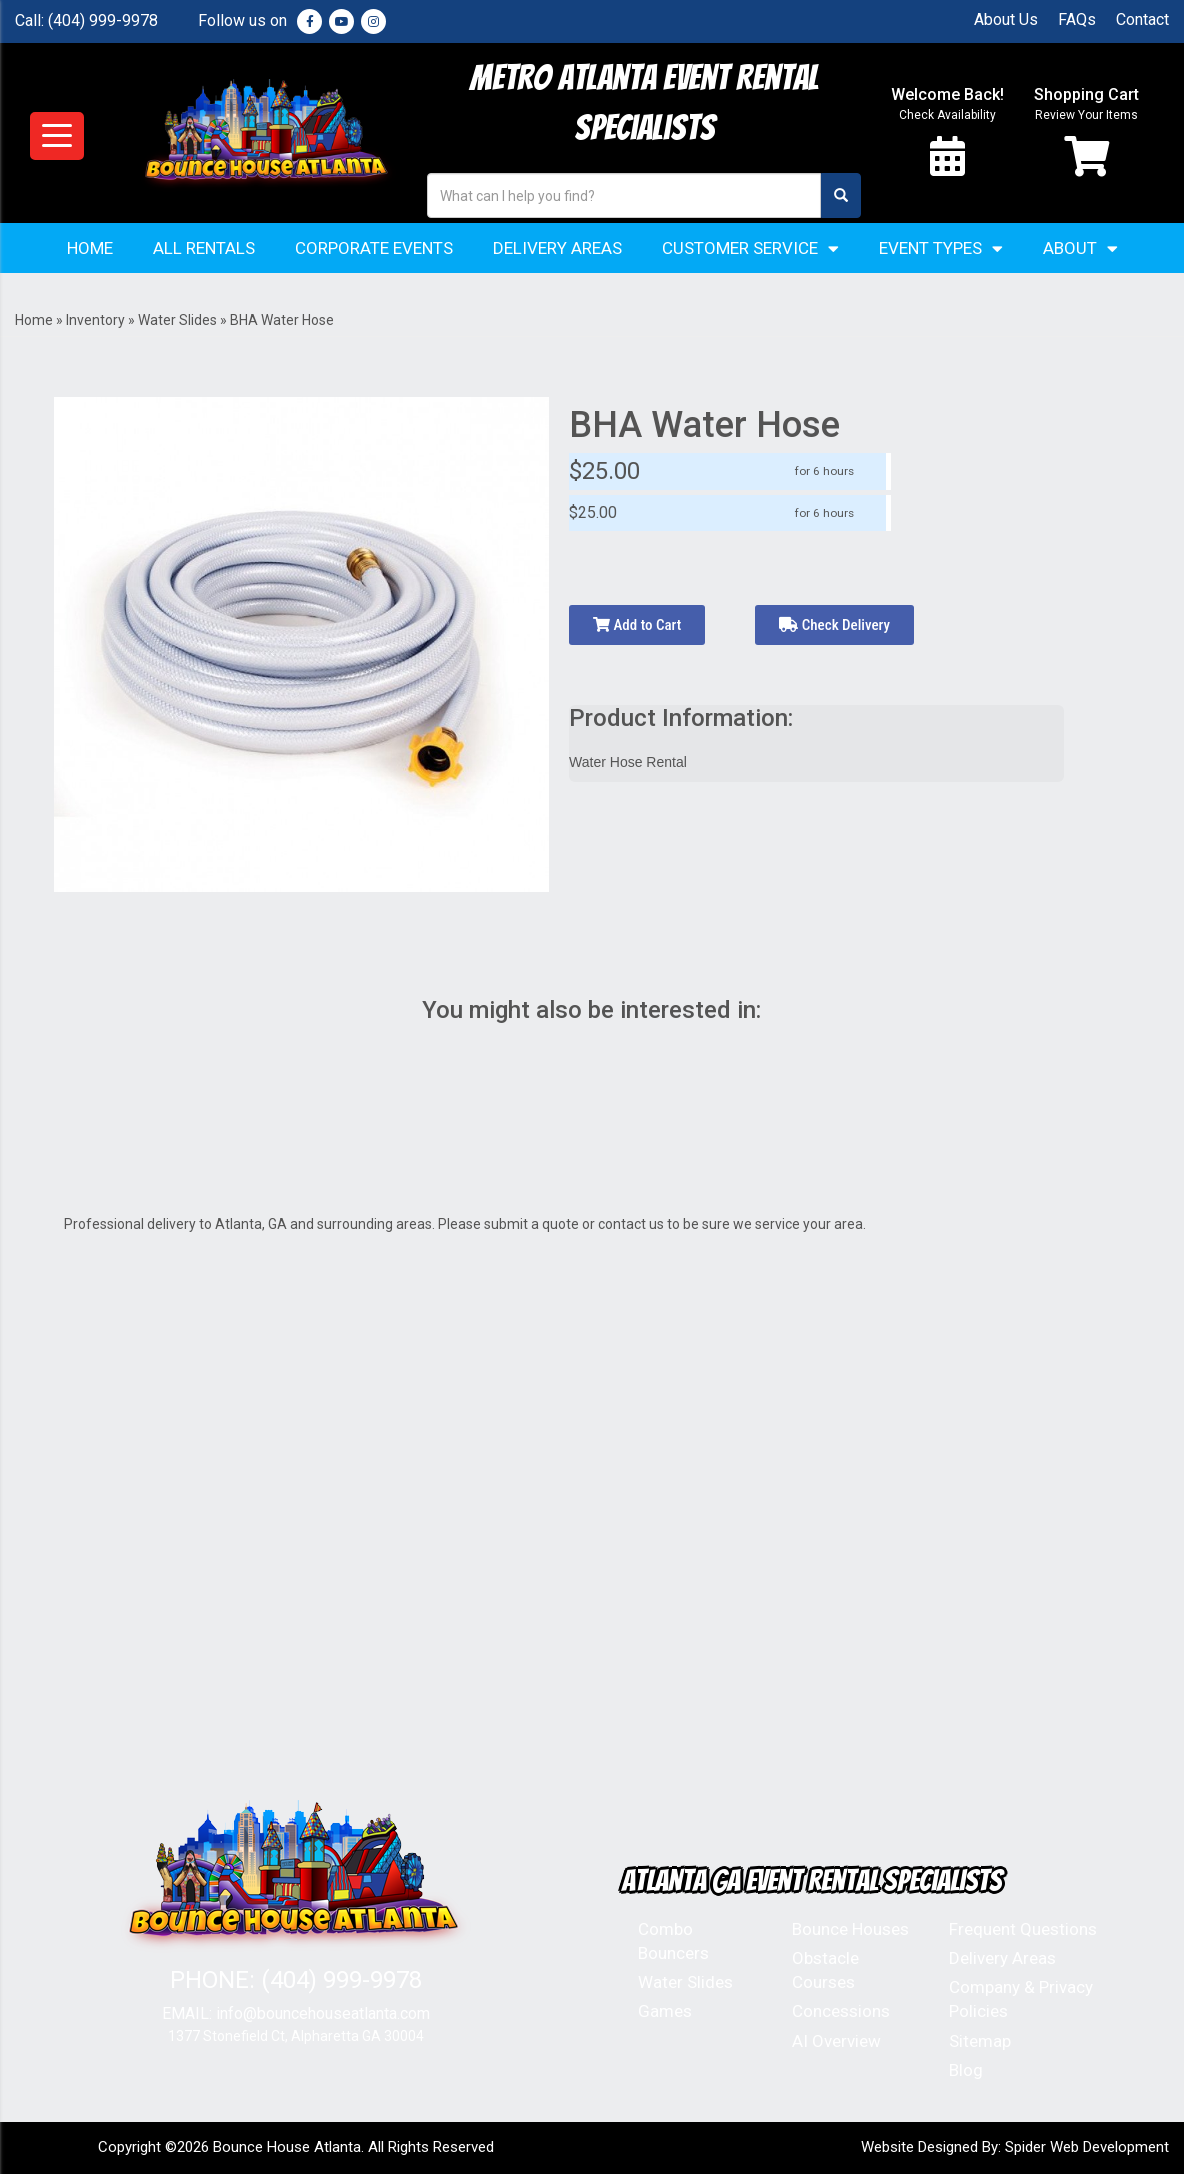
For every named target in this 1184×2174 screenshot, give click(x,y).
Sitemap (980, 2041)
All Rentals (204, 248)
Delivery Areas (557, 248)
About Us (1006, 19)
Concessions (841, 2011)
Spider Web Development (1087, 2147)
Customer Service (750, 248)
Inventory (95, 320)
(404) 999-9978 (103, 20)
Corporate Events (374, 248)
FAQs (1077, 19)
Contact (1142, 19)
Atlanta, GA (251, 1224)
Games (665, 2011)
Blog (966, 2070)
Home (90, 248)
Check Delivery (834, 625)
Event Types (941, 248)
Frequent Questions (1023, 1929)
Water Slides (177, 320)
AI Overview (836, 2041)
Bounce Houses (850, 1929)
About (1080, 248)
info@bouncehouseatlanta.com (323, 2013)
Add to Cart (637, 625)
